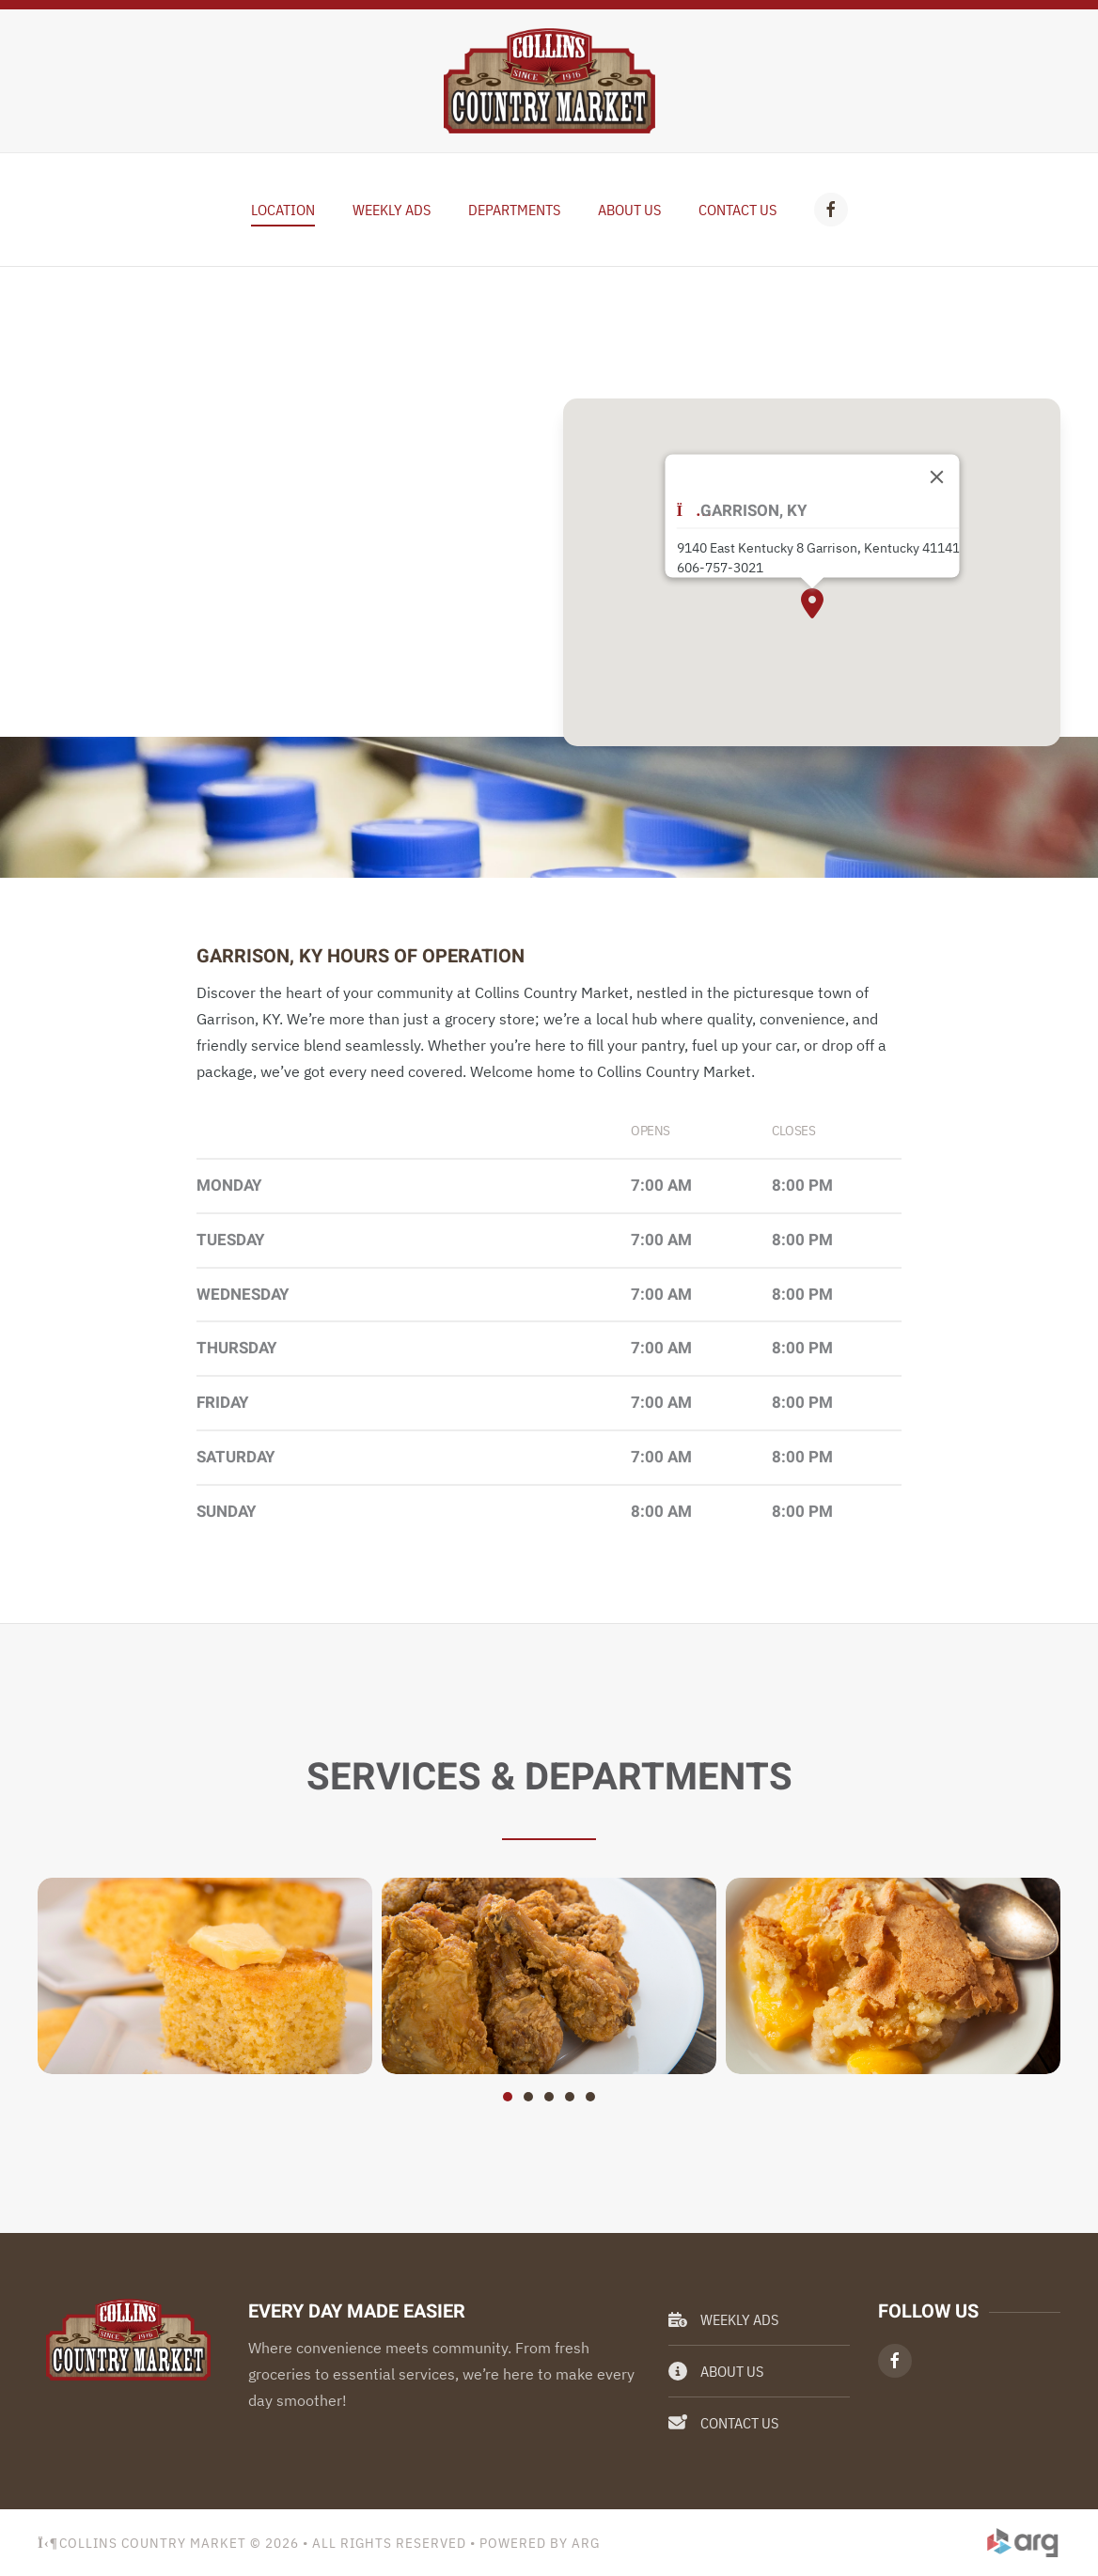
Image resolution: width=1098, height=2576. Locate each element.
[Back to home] (549, 80)
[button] (812, 603)
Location (283, 209)
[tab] (507, 2096)
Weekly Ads (723, 2319)
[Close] (936, 476)
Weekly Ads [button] (392, 209)
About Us (629, 209)
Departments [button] (514, 209)
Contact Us (737, 209)
